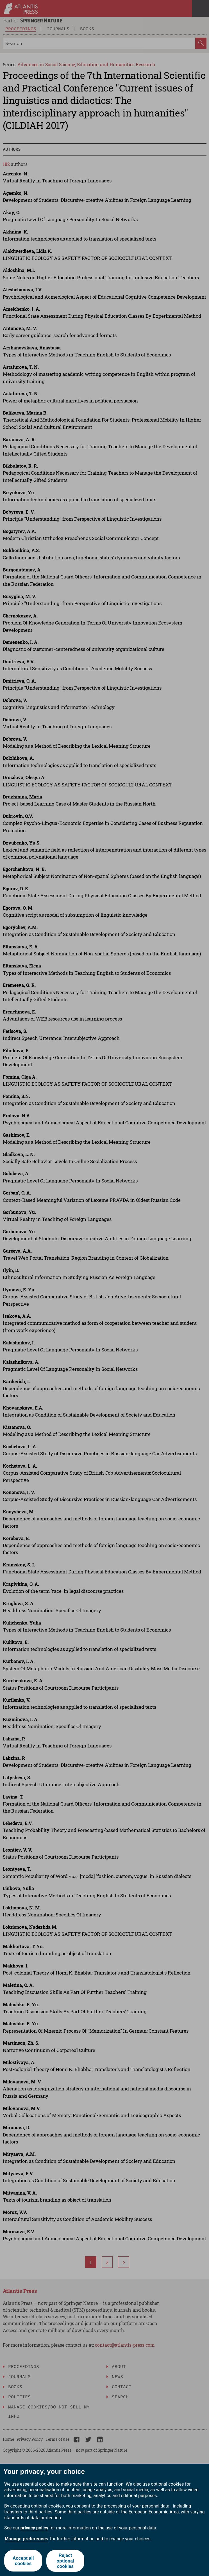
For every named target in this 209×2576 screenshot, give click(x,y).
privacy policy (34, 2528)
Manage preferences (26, 2538)
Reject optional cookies (65, 2560)
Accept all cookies (23, 2561)
